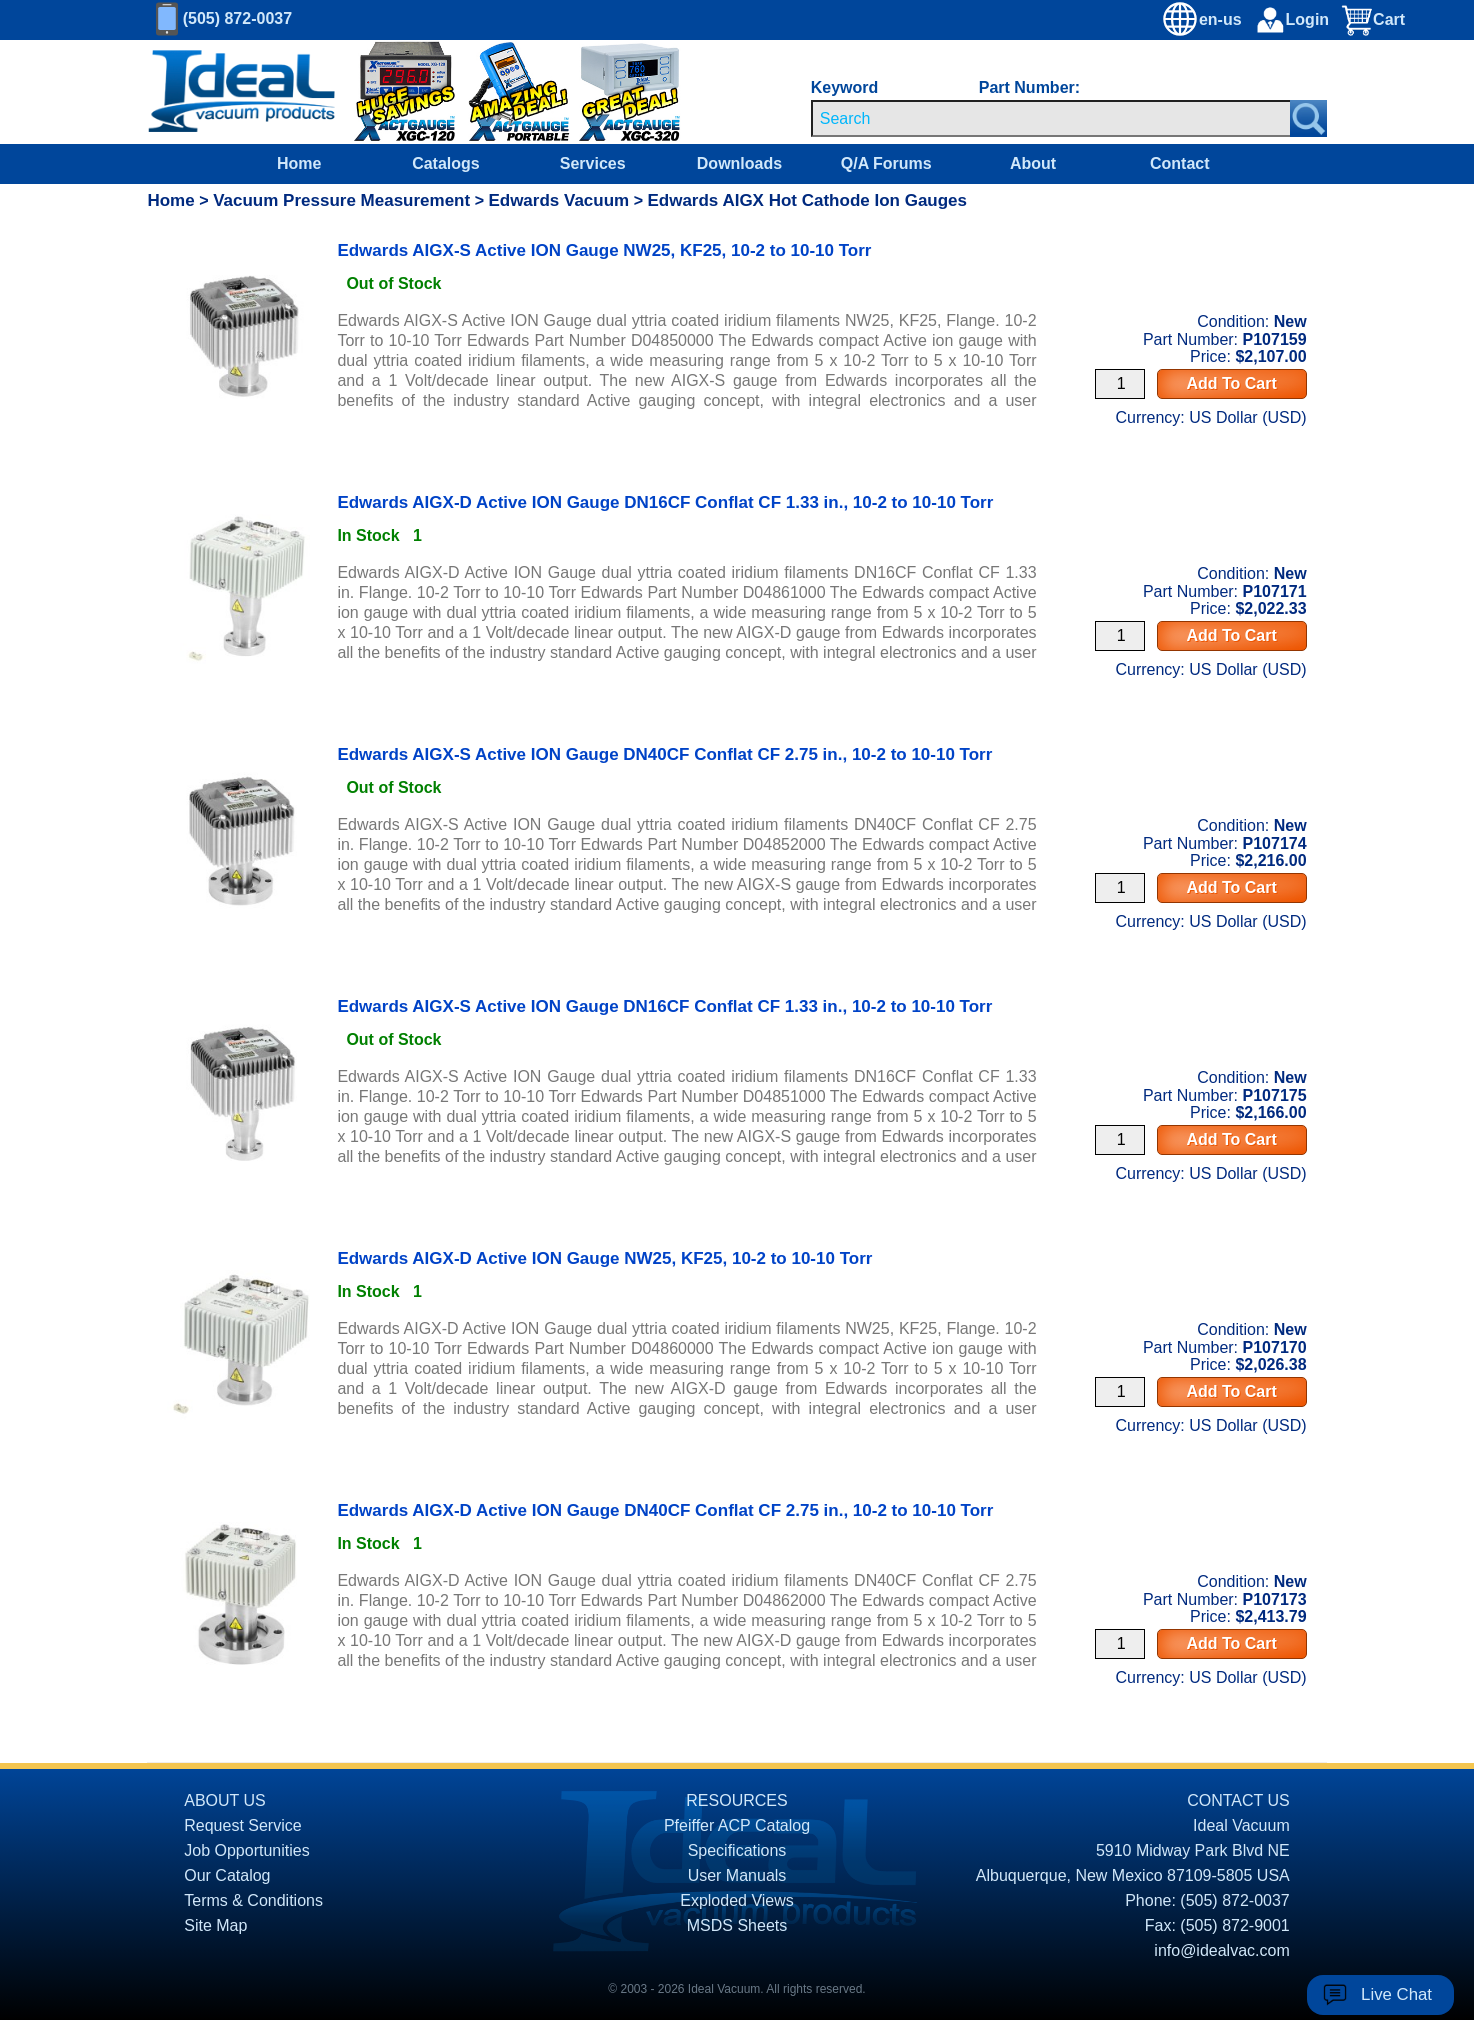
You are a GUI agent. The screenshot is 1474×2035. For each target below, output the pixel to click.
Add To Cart (1231, 383)
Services (593, 163)
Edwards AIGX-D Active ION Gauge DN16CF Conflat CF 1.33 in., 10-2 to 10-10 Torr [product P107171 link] (665, 502)
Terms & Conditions (253, 1900)
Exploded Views (737, 1900)
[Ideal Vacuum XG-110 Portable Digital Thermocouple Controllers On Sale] (509, 92)
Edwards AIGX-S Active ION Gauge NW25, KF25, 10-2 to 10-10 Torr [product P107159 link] (604, 250)
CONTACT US (1238, 1800)
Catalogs (446, 163)
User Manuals (737, 1875)
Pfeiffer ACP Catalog (737, 1825)
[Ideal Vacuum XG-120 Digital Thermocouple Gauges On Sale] (391, 92)
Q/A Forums (886, 163)
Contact (1180, 163)
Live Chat (1396, 1994)
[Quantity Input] (1120, 384)
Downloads (739, 163)
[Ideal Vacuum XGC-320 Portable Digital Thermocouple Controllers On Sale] (611, 92)
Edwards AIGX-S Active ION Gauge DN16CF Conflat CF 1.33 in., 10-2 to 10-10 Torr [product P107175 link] (664, 1006)
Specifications (737, 1850)
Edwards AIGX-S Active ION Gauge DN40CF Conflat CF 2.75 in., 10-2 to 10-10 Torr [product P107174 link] (664, 754)
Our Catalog (227, 1875)
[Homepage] (242, 92)
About (1033, 163)
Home (299, 163)
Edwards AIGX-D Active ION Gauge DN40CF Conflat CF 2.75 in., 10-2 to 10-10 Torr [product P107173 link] (665, 1510)
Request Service (242, 1825)
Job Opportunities (246, 1850)
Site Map (215, 1925)
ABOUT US (225, 1800)
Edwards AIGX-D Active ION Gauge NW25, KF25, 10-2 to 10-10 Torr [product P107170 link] (604, 1258)
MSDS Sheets (737, 1925)
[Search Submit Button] (1308, 118)
